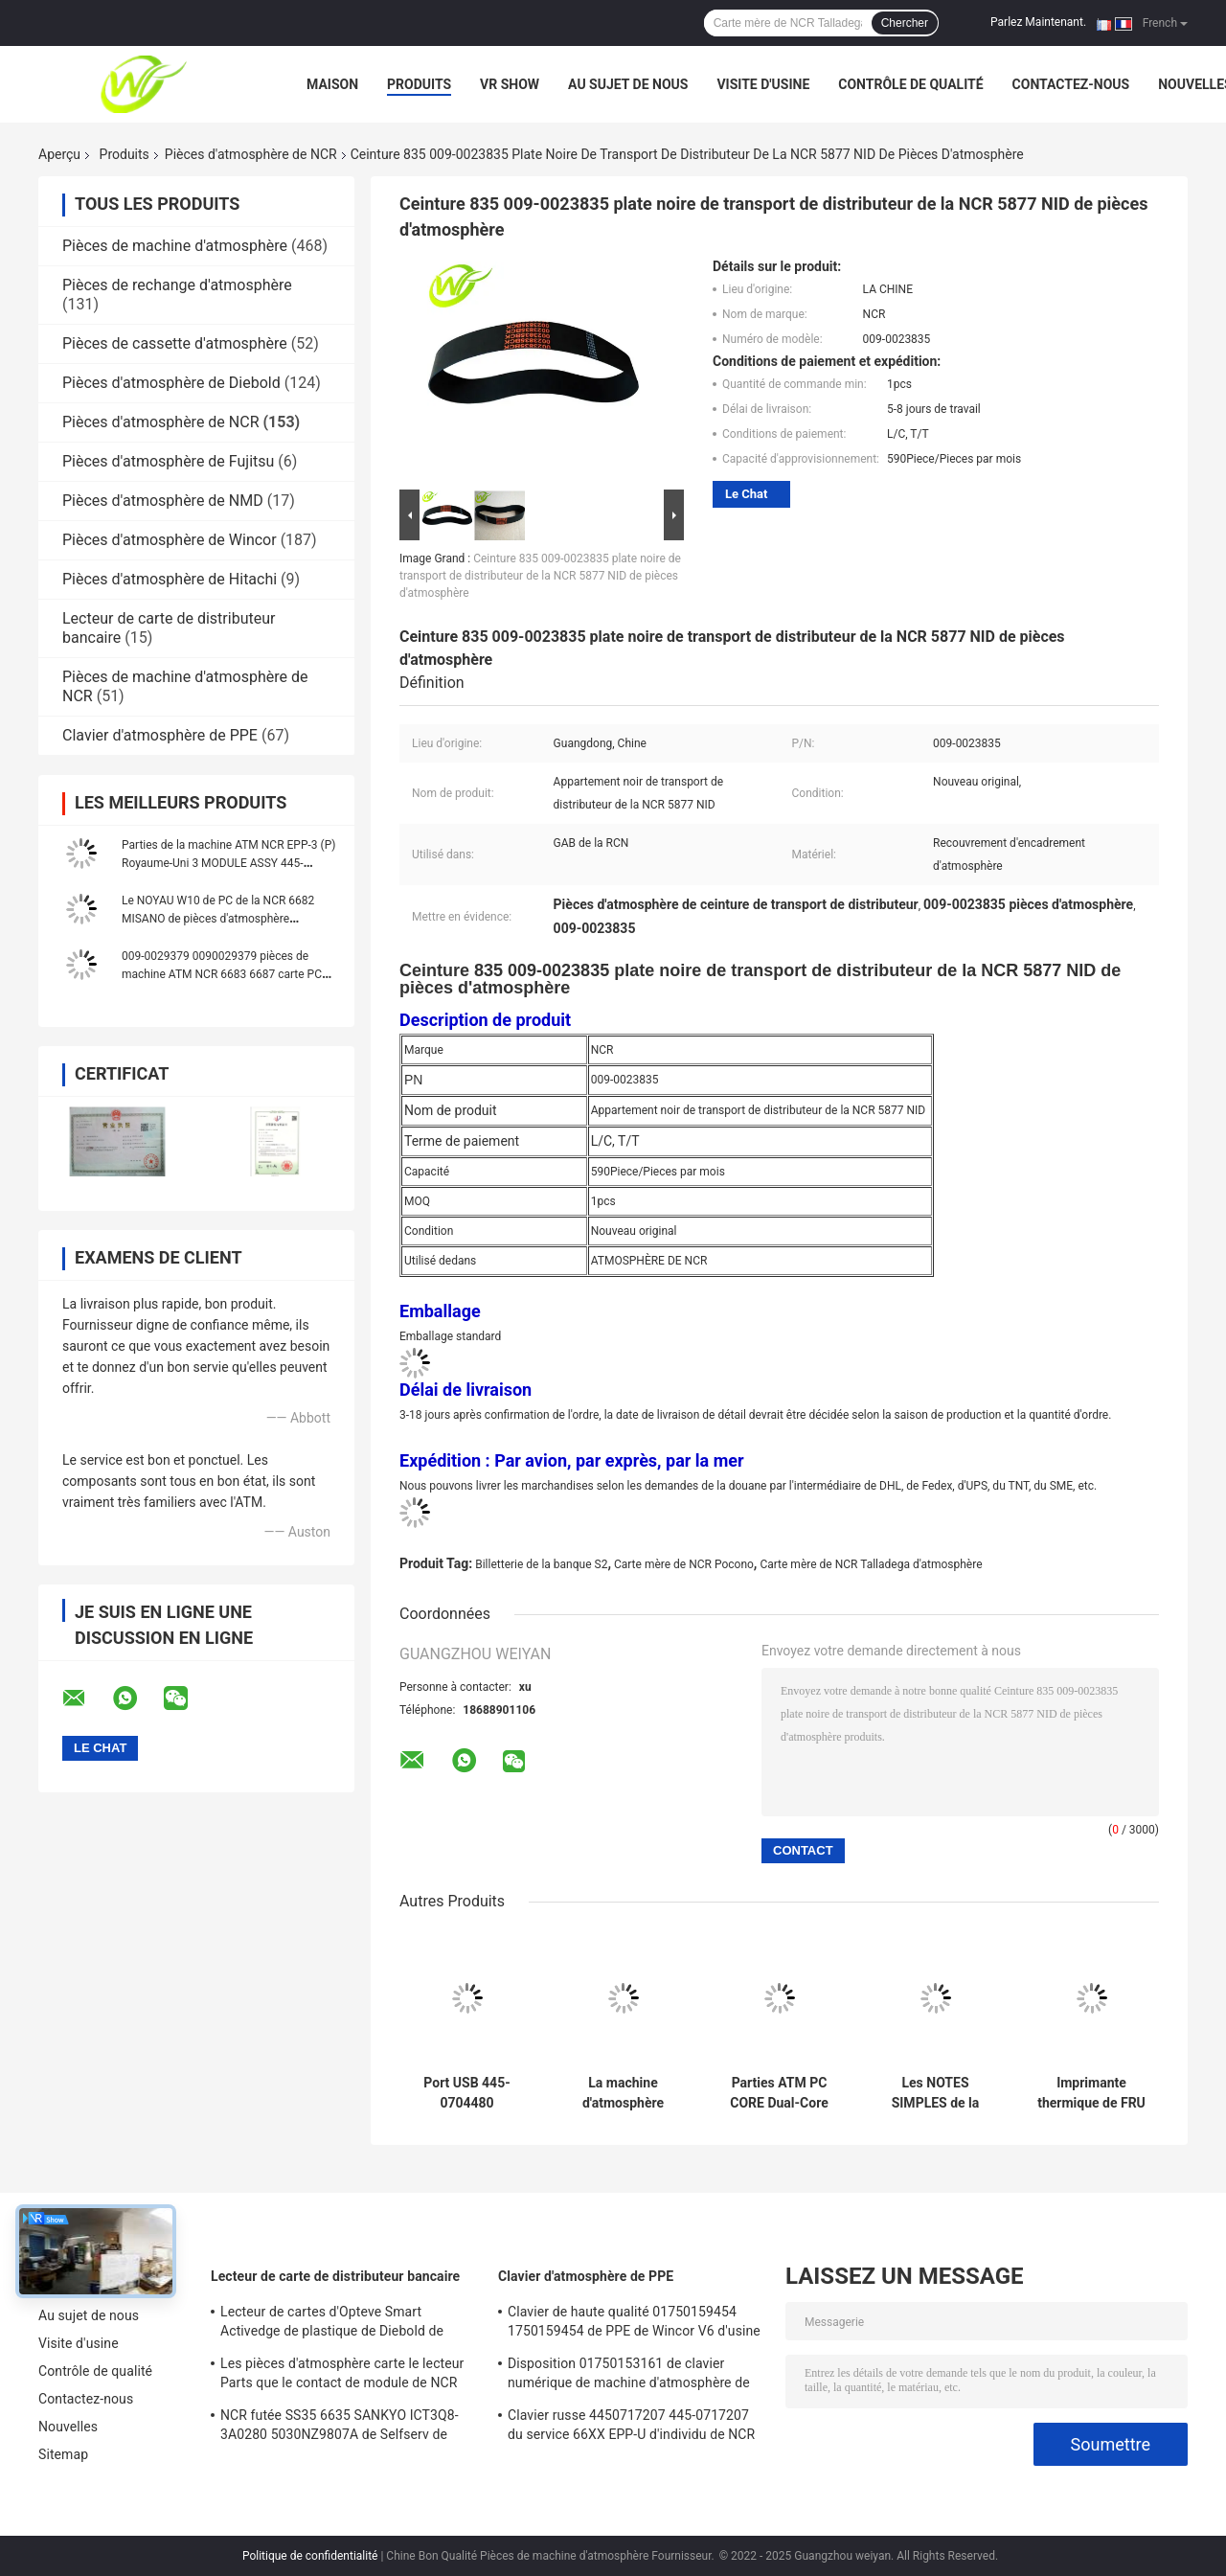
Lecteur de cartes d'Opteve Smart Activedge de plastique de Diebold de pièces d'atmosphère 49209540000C (331, 2324)
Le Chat (746, 494)
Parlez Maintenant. (1038, 22)
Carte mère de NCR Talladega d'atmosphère (871, 1564)
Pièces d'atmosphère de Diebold (171, 383)
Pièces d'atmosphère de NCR (251, 154)
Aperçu (59, 154)
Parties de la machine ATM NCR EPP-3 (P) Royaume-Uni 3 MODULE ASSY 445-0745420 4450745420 (228, 863)
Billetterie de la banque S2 (541, 1564)
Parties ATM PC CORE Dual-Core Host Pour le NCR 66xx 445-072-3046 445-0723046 (779, 2093)
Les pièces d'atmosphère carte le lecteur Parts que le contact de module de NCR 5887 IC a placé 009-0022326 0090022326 (348, 2376)
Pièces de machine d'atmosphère (174, 246)
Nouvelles (68, 2426)
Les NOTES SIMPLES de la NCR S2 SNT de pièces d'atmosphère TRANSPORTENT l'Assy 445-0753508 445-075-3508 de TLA (935, 2093)
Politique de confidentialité (310, 2556)
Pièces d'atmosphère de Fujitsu (168, 461)
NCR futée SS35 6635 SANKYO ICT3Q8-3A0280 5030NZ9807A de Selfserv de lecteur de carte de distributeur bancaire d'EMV (341, 2427)
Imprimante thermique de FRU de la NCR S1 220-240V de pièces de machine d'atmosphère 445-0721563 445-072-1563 (1091, 2093)
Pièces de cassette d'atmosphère (174, 343)
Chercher (904, 23)
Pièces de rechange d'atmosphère (177, 285)
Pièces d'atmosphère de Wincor (169, 540)
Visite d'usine (762, 84)
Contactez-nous (1071, 84)
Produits (419, 84)
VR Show (509, 84)
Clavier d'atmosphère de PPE (160, 735)
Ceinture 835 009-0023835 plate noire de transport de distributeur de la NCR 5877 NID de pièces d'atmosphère (540, 576)
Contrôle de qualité (910, 84)
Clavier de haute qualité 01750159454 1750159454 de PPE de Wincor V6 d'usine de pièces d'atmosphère (634, 2324)
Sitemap (63, 2454)
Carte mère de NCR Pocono (684, 1564)
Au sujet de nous (628, 84)
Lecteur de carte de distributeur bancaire (335, 2276)
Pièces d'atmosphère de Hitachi (169, 579)
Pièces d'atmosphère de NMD (162, 500)
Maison (332, 84)
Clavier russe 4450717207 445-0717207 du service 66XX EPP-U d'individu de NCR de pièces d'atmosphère (631, 2427)
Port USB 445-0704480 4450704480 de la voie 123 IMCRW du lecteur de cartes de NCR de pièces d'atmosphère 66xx (467, 2093)
